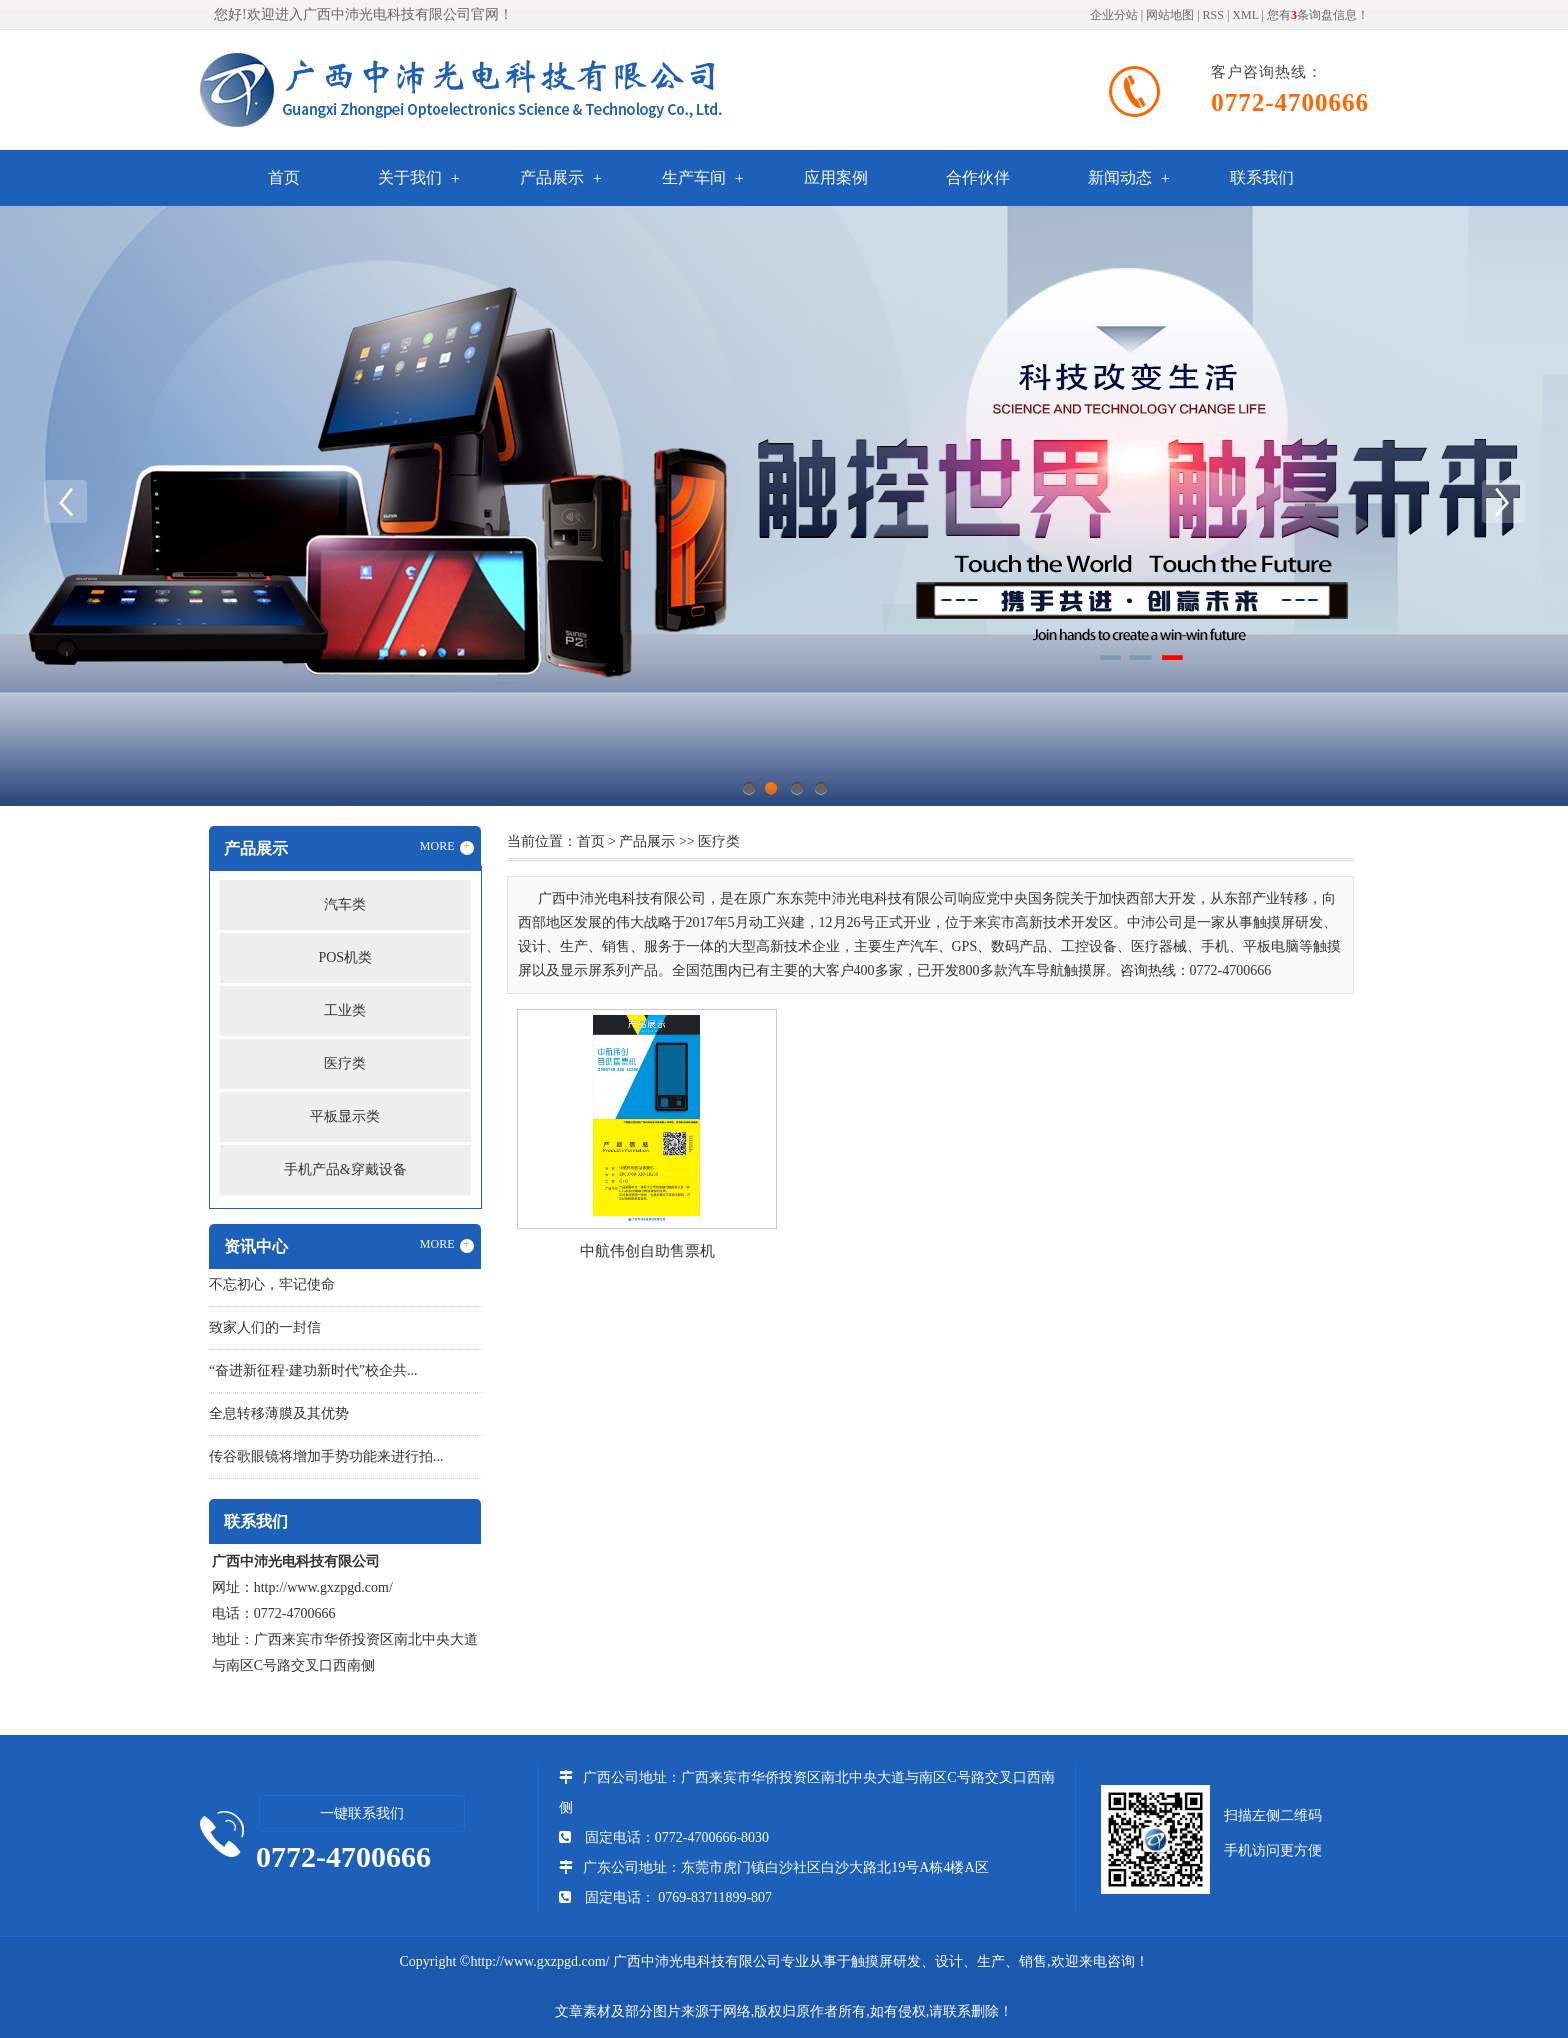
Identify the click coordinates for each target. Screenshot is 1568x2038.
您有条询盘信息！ (1318, 15)
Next (1503, 501)
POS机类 (345, 957)
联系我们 (1262, 177)
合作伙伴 (978, 177)
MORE (447, 847)
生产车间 (694, 177)
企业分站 (1114, 15)
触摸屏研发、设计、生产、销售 (949, 1961)
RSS (1213, 15)
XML (1245, 15)
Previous (65, 501)
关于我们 (410, 177)
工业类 (345, 1010)
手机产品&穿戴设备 (345, 1169)
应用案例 (836, 177)
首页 (284, 177)
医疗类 (345, 1063)
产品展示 (552, 177)
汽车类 (345, 904)
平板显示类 (345, 1116)
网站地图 (1170, 15)
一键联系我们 (362, 1813)
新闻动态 (1120, 177)
